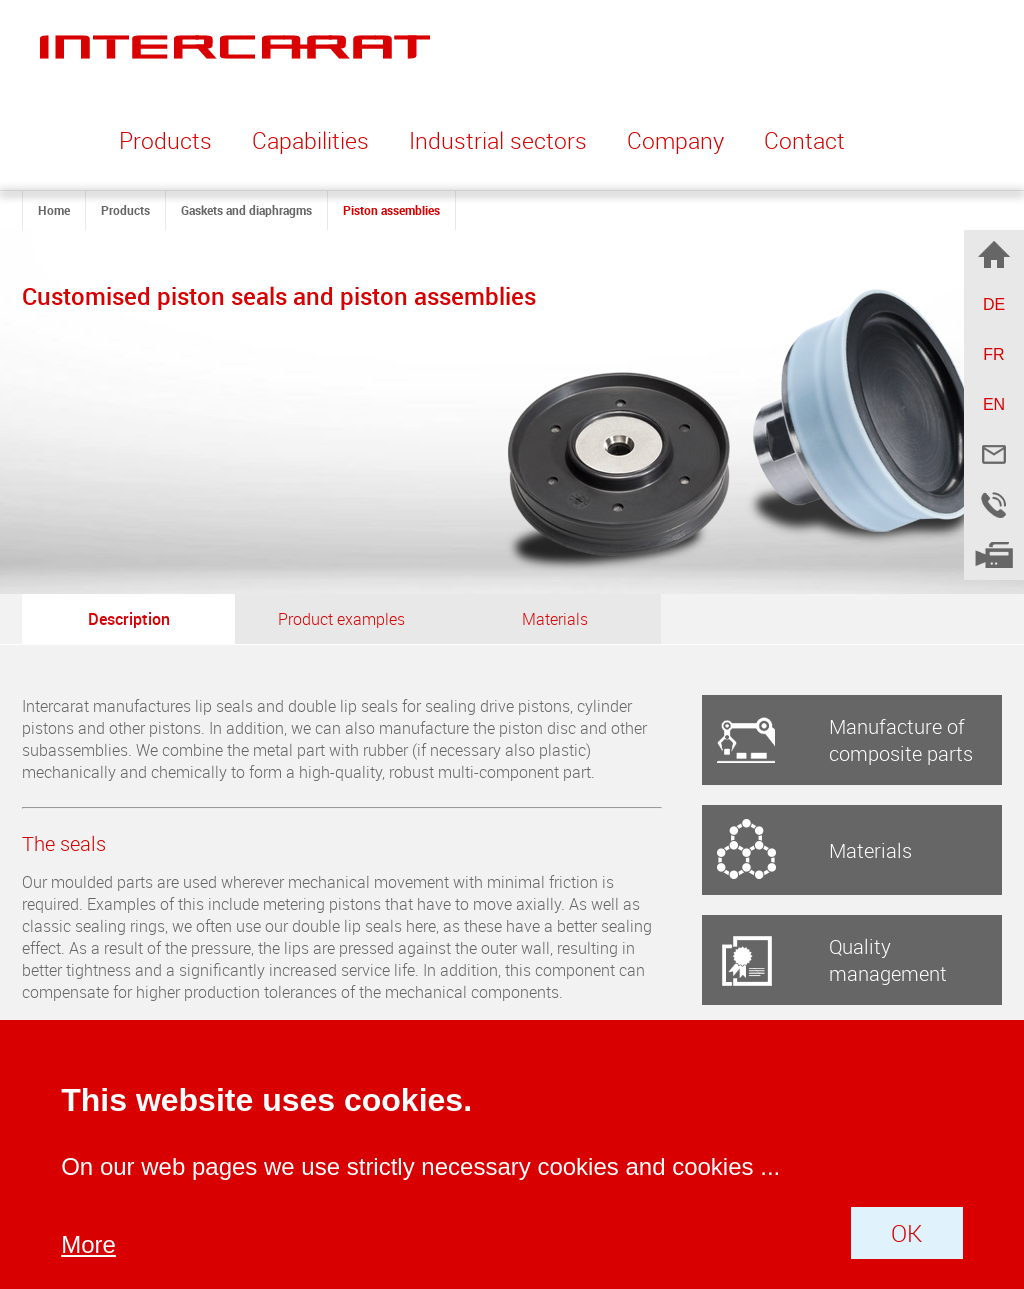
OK (906, 1233)
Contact (804, 140)
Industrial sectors (498, 140)
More (88, 1244)
